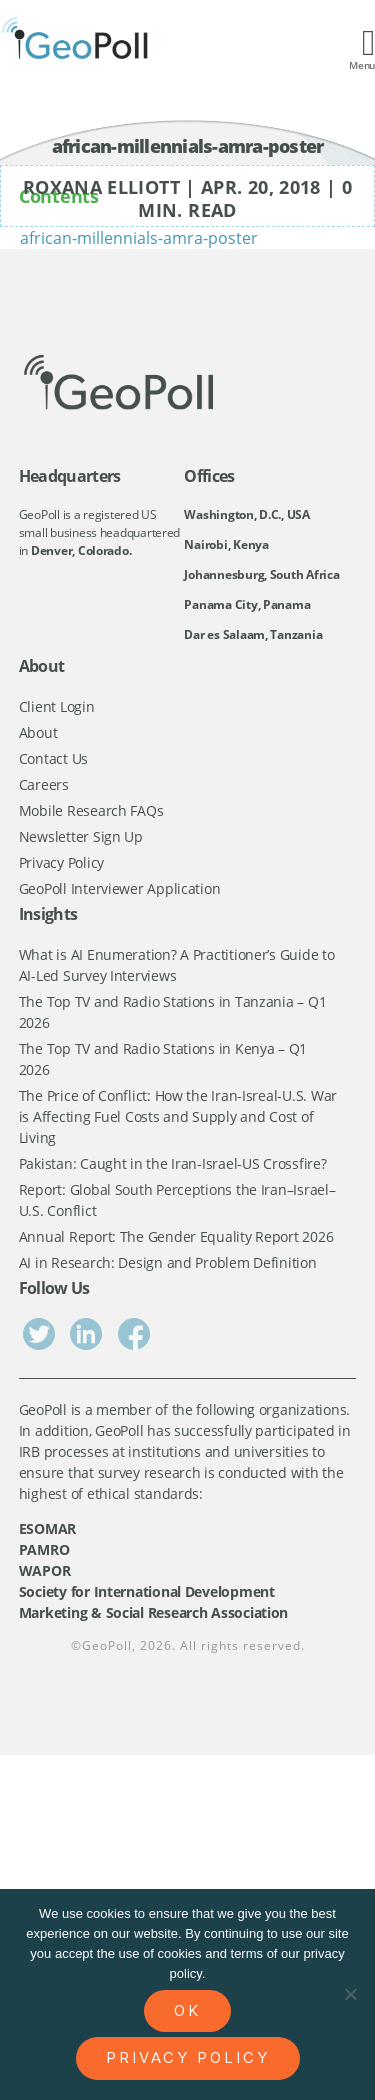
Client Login (57, 706)
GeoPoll (107, 1645)
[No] (350, 1994)
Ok (187, 2010)
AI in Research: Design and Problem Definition (168, 1262)
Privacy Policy (61, 862)
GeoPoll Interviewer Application (120, 888)
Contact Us (53, 758)
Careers (44, 784)
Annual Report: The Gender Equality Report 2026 (176, 1236)
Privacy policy (188, 2057)
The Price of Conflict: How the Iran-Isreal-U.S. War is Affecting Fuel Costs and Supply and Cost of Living (178, 1116)
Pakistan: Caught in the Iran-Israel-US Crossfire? (173, 1163)
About (38, 732)
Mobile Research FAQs (91, 810)
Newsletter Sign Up (81, 836)
